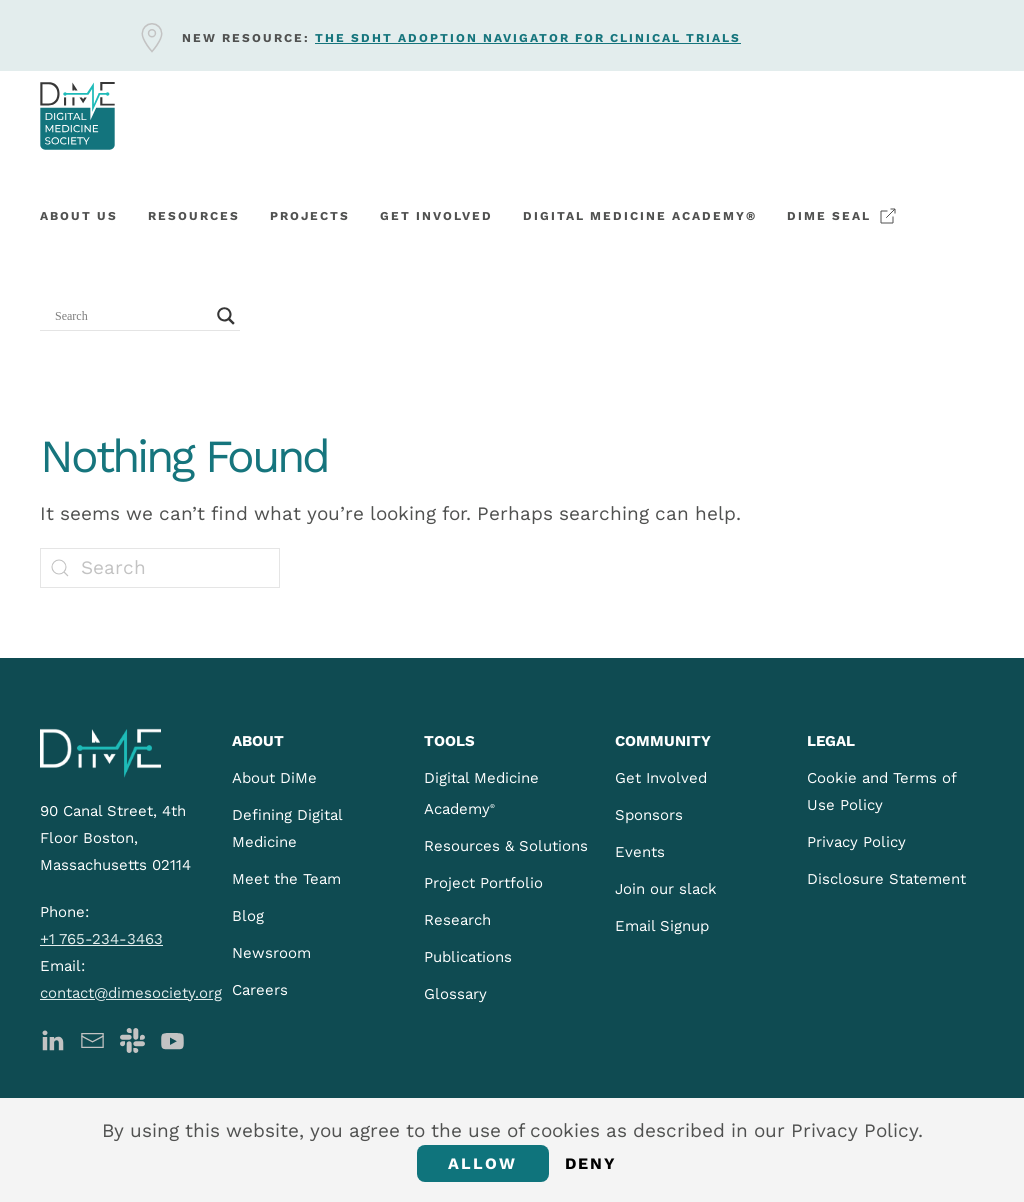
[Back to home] (77, 116)
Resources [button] (194, 216)
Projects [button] (310, 216)
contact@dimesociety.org (131, 993)
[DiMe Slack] (132, 1039)
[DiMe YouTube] (172, 1039)
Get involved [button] (436, 216)
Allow (483, 1163)
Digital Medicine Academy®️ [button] (640, 216)
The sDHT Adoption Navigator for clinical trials (528, 38)
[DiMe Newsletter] (92, 1039)
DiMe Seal (842, 216)
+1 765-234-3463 (101, 939)
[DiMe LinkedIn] (52, 1039)
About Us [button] (79, 216)
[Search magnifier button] (226, 316)
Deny (591, 1163)
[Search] (160, 568)
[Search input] (131, 316)
